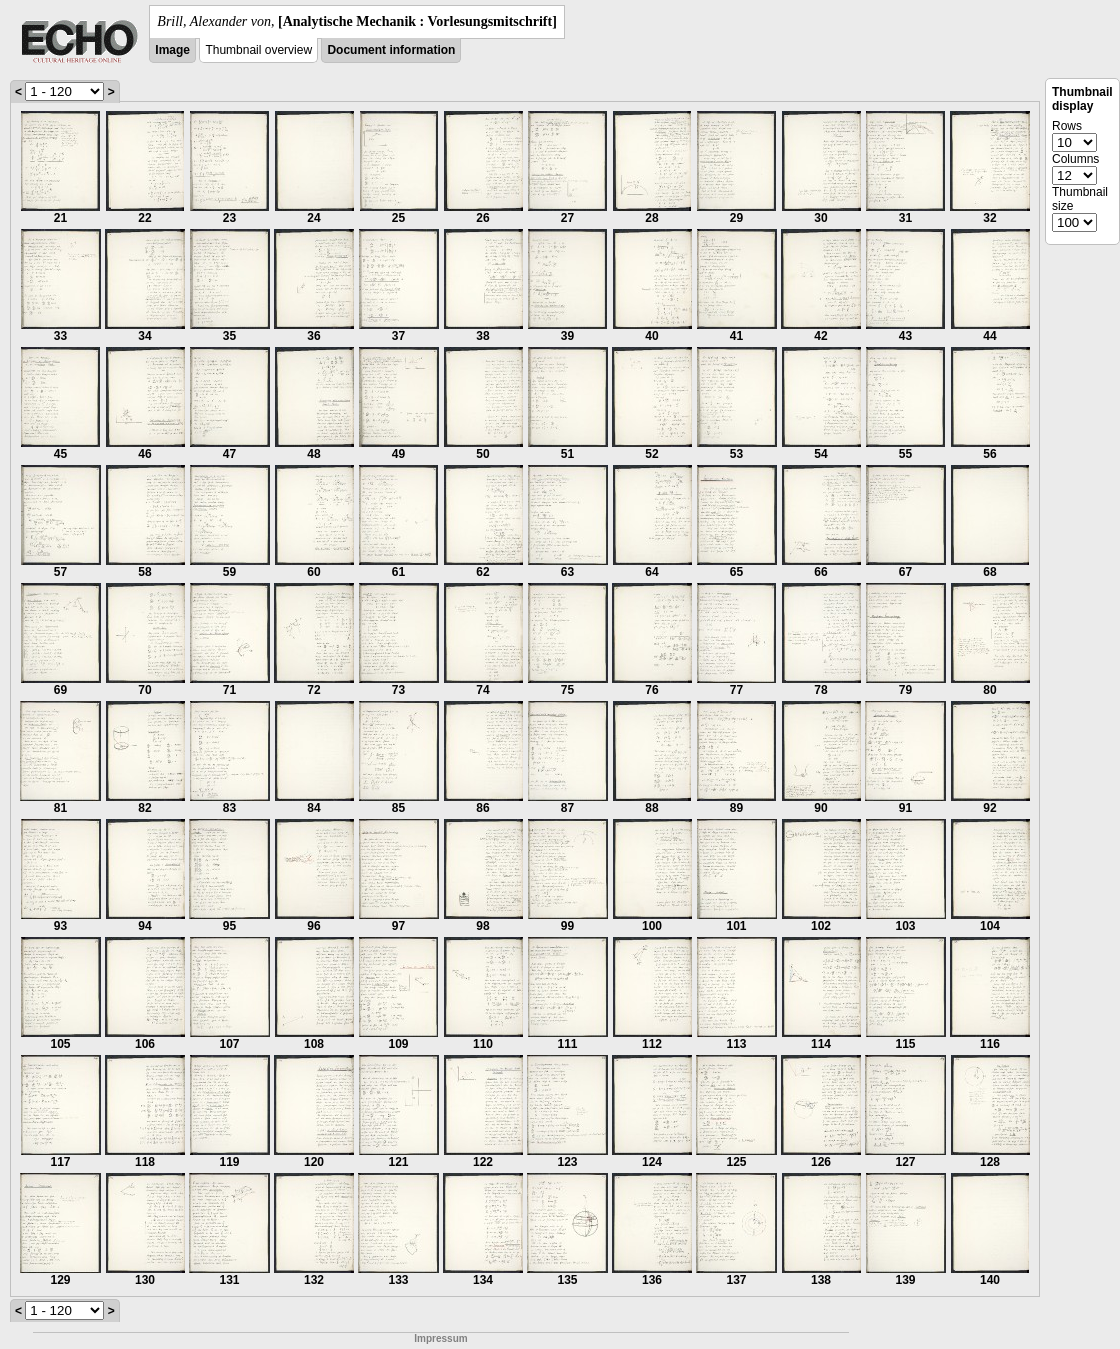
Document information (391, 50)
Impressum (440, 1338)
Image (172, 50)
